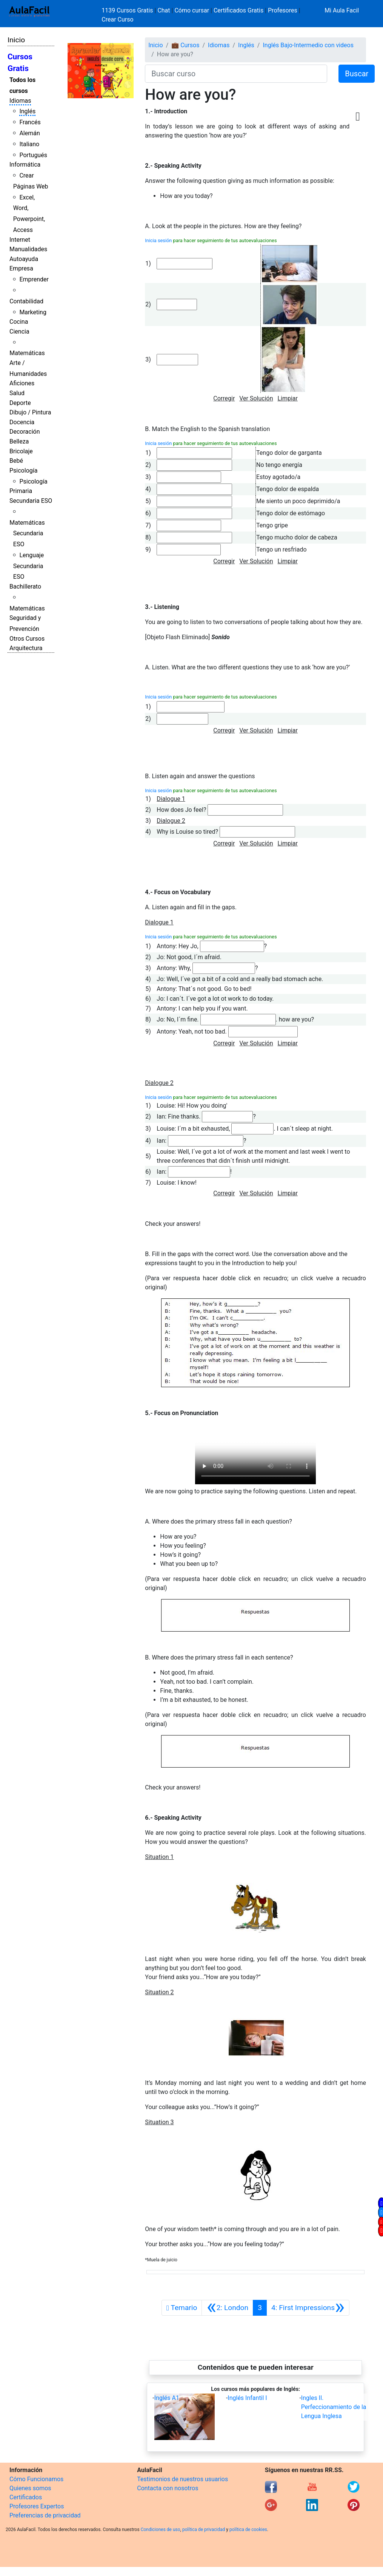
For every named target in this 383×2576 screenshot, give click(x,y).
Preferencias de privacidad (45, 2515)
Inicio (16, 40)
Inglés (27, 111)
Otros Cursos (27, 638)
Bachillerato (25, 586)
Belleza (19, 441)
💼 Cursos (185, 45)
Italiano (29, 144)
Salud (17, 393)
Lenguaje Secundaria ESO (28, 566)
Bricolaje (21, 451)
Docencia (21, 422)
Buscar (356, 73)
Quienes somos (30, 2488)
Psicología (23, 470)
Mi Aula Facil (342, 10)
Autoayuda (23, 259)
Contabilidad (26, 301)
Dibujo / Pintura (30, 412)
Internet (19, 239)
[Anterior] (227, 2308)
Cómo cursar (191, 10)
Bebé (16, 460)
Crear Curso (117, 19)
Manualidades (28, 249)
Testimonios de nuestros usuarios (182, 2479)
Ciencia (19, 331)
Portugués (33, 155)
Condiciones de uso (160, 2529)
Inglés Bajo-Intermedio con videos (308, 45)
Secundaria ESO (30, 500)
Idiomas (20, 100)
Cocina (18, 321)
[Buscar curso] (236, 74)
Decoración (24, 431)
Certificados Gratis (238, 10)
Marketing (32, 312)
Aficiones (21, 383)
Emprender (34, 279)
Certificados (25, 2497)
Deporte (20, 402)
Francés (29, 122)
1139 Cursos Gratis (128, 10)
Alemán (29, 133)
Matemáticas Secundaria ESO (27, 533)
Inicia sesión (158, 240)
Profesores (282, 10)
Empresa (21, 268)
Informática (24, 164)
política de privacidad (203, 2529)
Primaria (20, 490)
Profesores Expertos (36, 2506)
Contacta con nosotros (167, 2488)
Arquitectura (25, 648)
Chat (163, 10)
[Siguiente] (307, 2308)
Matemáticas (27, 353)
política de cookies (248, 2529)
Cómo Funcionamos (36, 2479)
